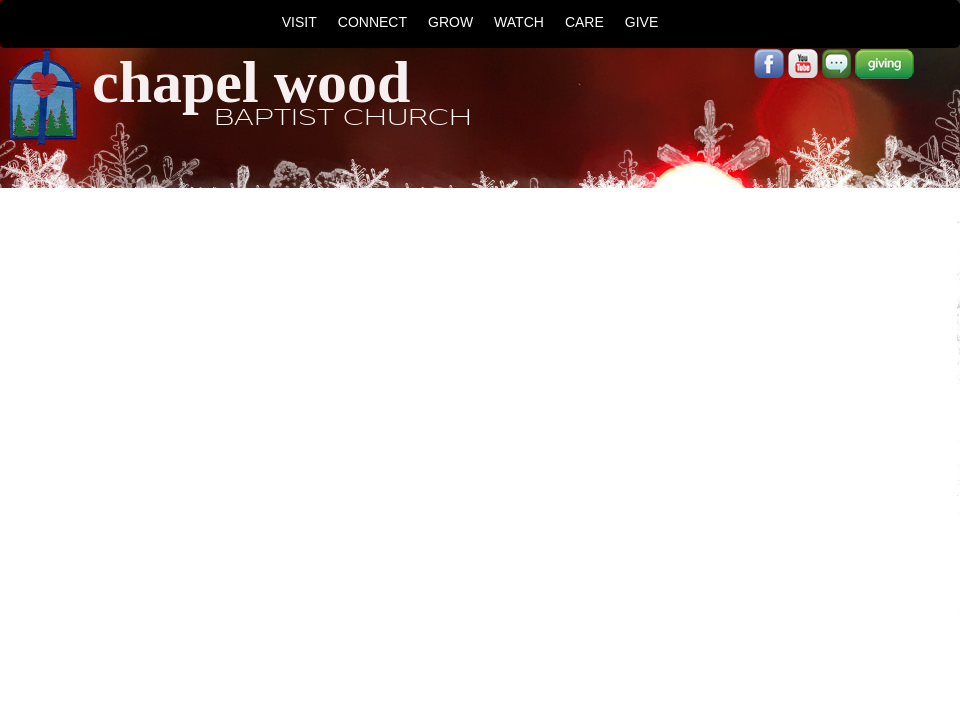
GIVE (641, 22)
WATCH (519, 22)
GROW (450, 22)
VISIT (299, 22)
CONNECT (372, 22)
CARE (584, 22)
